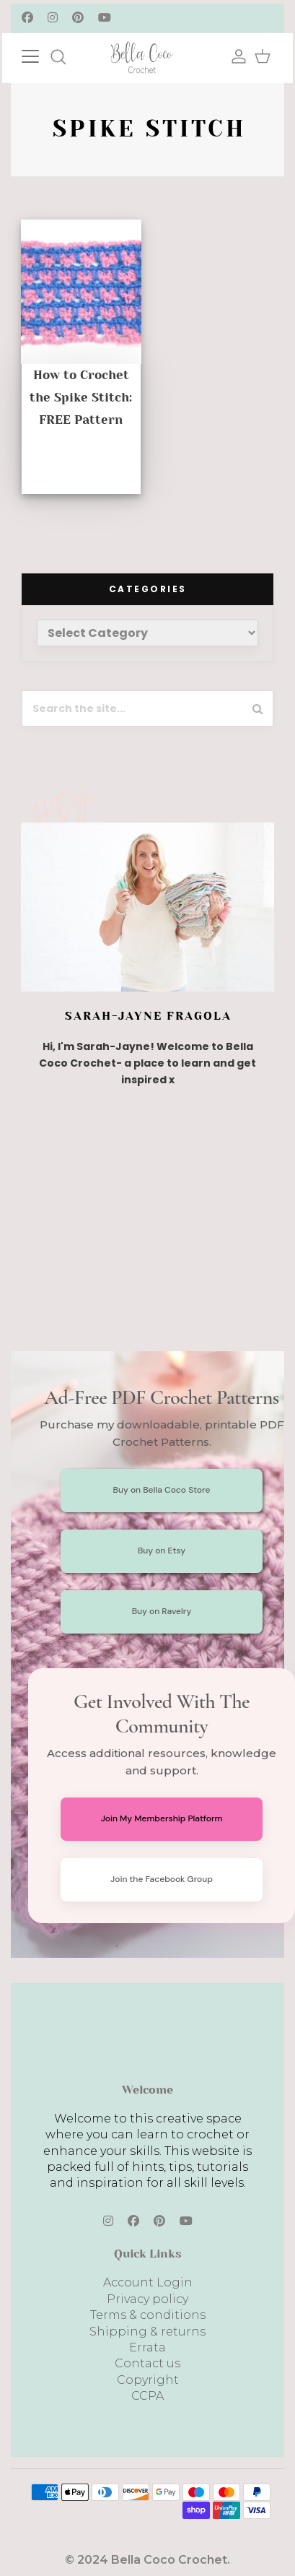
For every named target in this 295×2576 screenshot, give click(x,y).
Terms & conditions (148, 2315)
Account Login (148, 2282)
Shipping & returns (147, 2331)
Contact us (147, 2363)
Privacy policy (147, 2299)
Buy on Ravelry (162, 1611)
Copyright (148, 2380)
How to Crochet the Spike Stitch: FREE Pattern (81, 397)
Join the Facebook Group (161, 1879)
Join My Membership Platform (162, 1818)
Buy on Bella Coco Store (162, 1490)
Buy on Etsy (161, 1550)
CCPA (147, 2396)
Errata (147, 2347)
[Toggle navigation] (45, 54)
